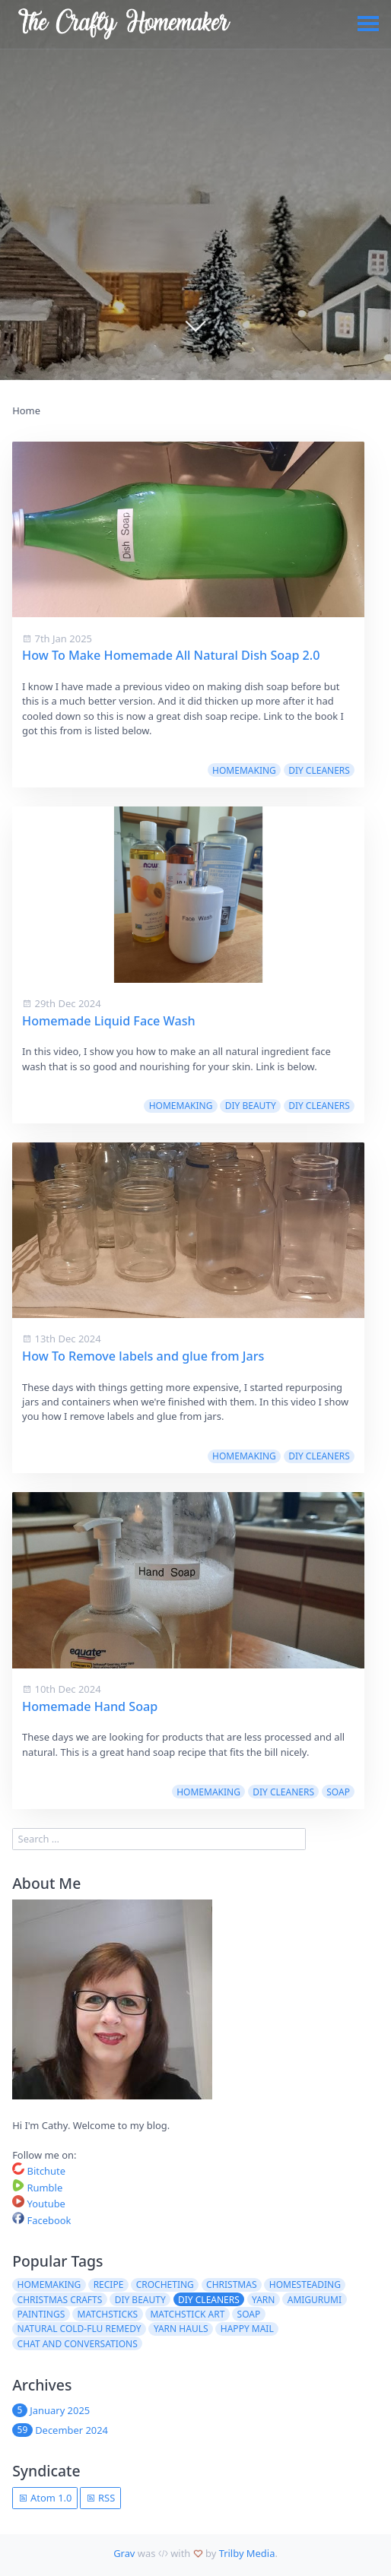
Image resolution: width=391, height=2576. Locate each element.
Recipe (109, 2284)
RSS (101, 2498)
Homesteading (305, 2284)
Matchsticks (108, 2314)
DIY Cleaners (319, 770)
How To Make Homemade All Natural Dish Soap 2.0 (170, 655)
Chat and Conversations (77, 2343)
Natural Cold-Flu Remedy (79, 2328)
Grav (124, 2553)
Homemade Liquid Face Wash (109, 1020)
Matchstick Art (187, 2314)
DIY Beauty (250, 1105)
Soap (338, 1791)
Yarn (263, 2299)
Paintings (41, 2314)
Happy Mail (247, 2328)
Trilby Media (247, 2553)
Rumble (37, 2187)
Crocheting (165, 2284)
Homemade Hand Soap (89, 1706)
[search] (158, 1839)
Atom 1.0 (45, 2498)
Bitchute (38, 2171)
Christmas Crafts (60, 2299)
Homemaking (244, 770)
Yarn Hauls (181, 2328)
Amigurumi (315, 2299)
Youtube (38, 2203)
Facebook (41, 2220)
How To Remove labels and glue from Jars (143, 1356)
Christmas (231, 2284)
